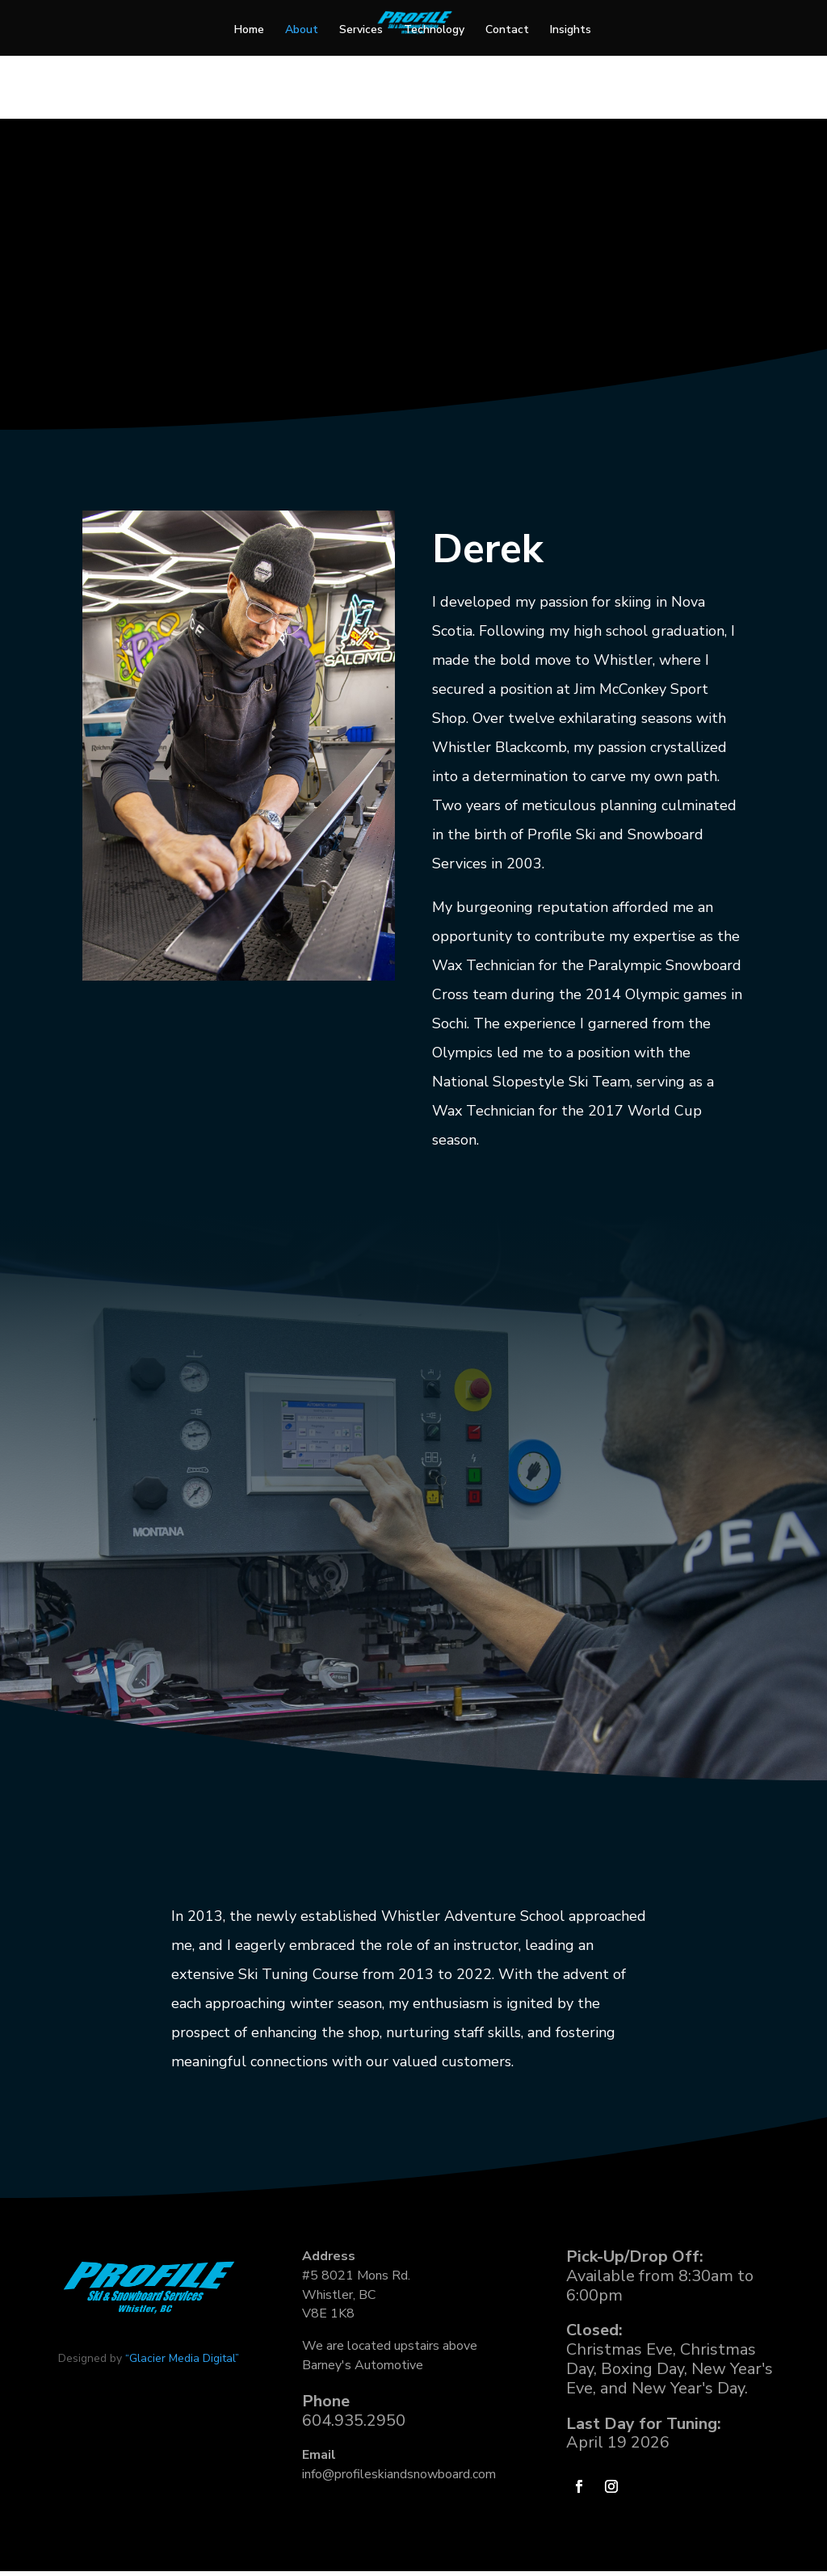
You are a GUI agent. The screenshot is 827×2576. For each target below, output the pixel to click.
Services (361, 30)
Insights (570, 30)
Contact (507, 30)
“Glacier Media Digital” (182, 2500)
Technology (434, 30)
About (301, 30)
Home (249, 30)
